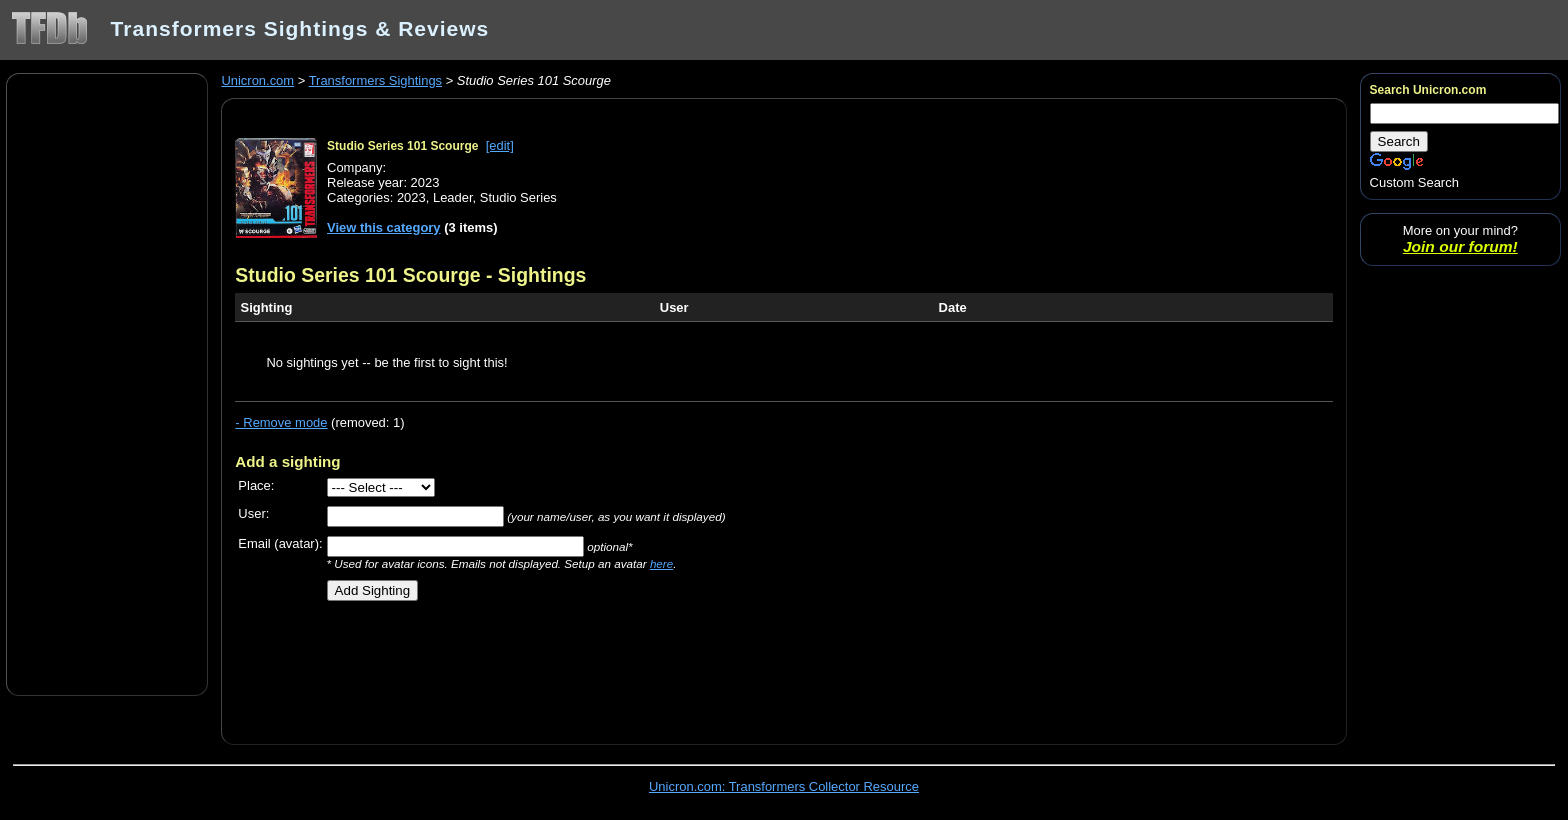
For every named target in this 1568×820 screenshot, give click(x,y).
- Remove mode (281, 422)
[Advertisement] (107, 383)
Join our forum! (1460, 246)
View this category (384, 227)
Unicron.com (257, 80)
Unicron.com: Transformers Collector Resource (784, 786)
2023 (411, 197)
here (661, 563)
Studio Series (518, 197)
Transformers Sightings (375, 80)
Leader (453, 197)
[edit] (500, 145)
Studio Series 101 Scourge (402, 146)
